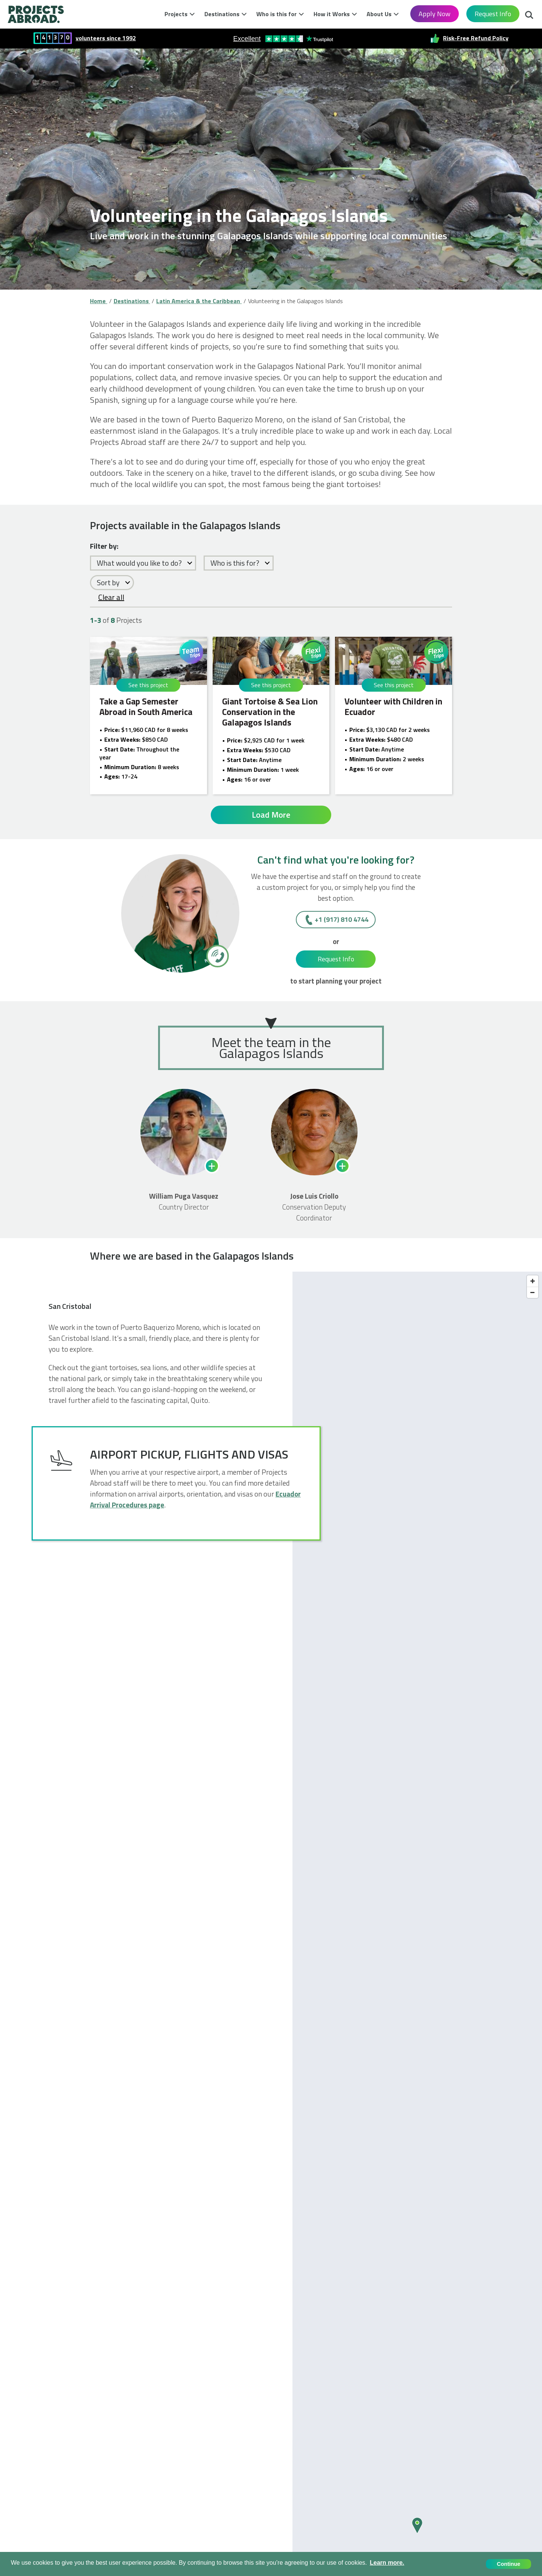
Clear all (111, 597)
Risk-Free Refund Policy (476, 38)
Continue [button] (508, 2564)
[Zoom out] (532, 1292)
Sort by (108, 582)
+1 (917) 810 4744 (341, 919)
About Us (379, 13)
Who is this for (276, 13)
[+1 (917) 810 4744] (217, 956)
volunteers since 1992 (106, 38)
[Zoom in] (532, 1281)
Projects (175, 13)
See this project (148, 684)
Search (529, 16)
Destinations (221, 13)
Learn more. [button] (387, 2563)
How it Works (332, 13)
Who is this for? (234, 563)
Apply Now (435, 14)
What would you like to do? (139, 563)
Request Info (493, 14)
